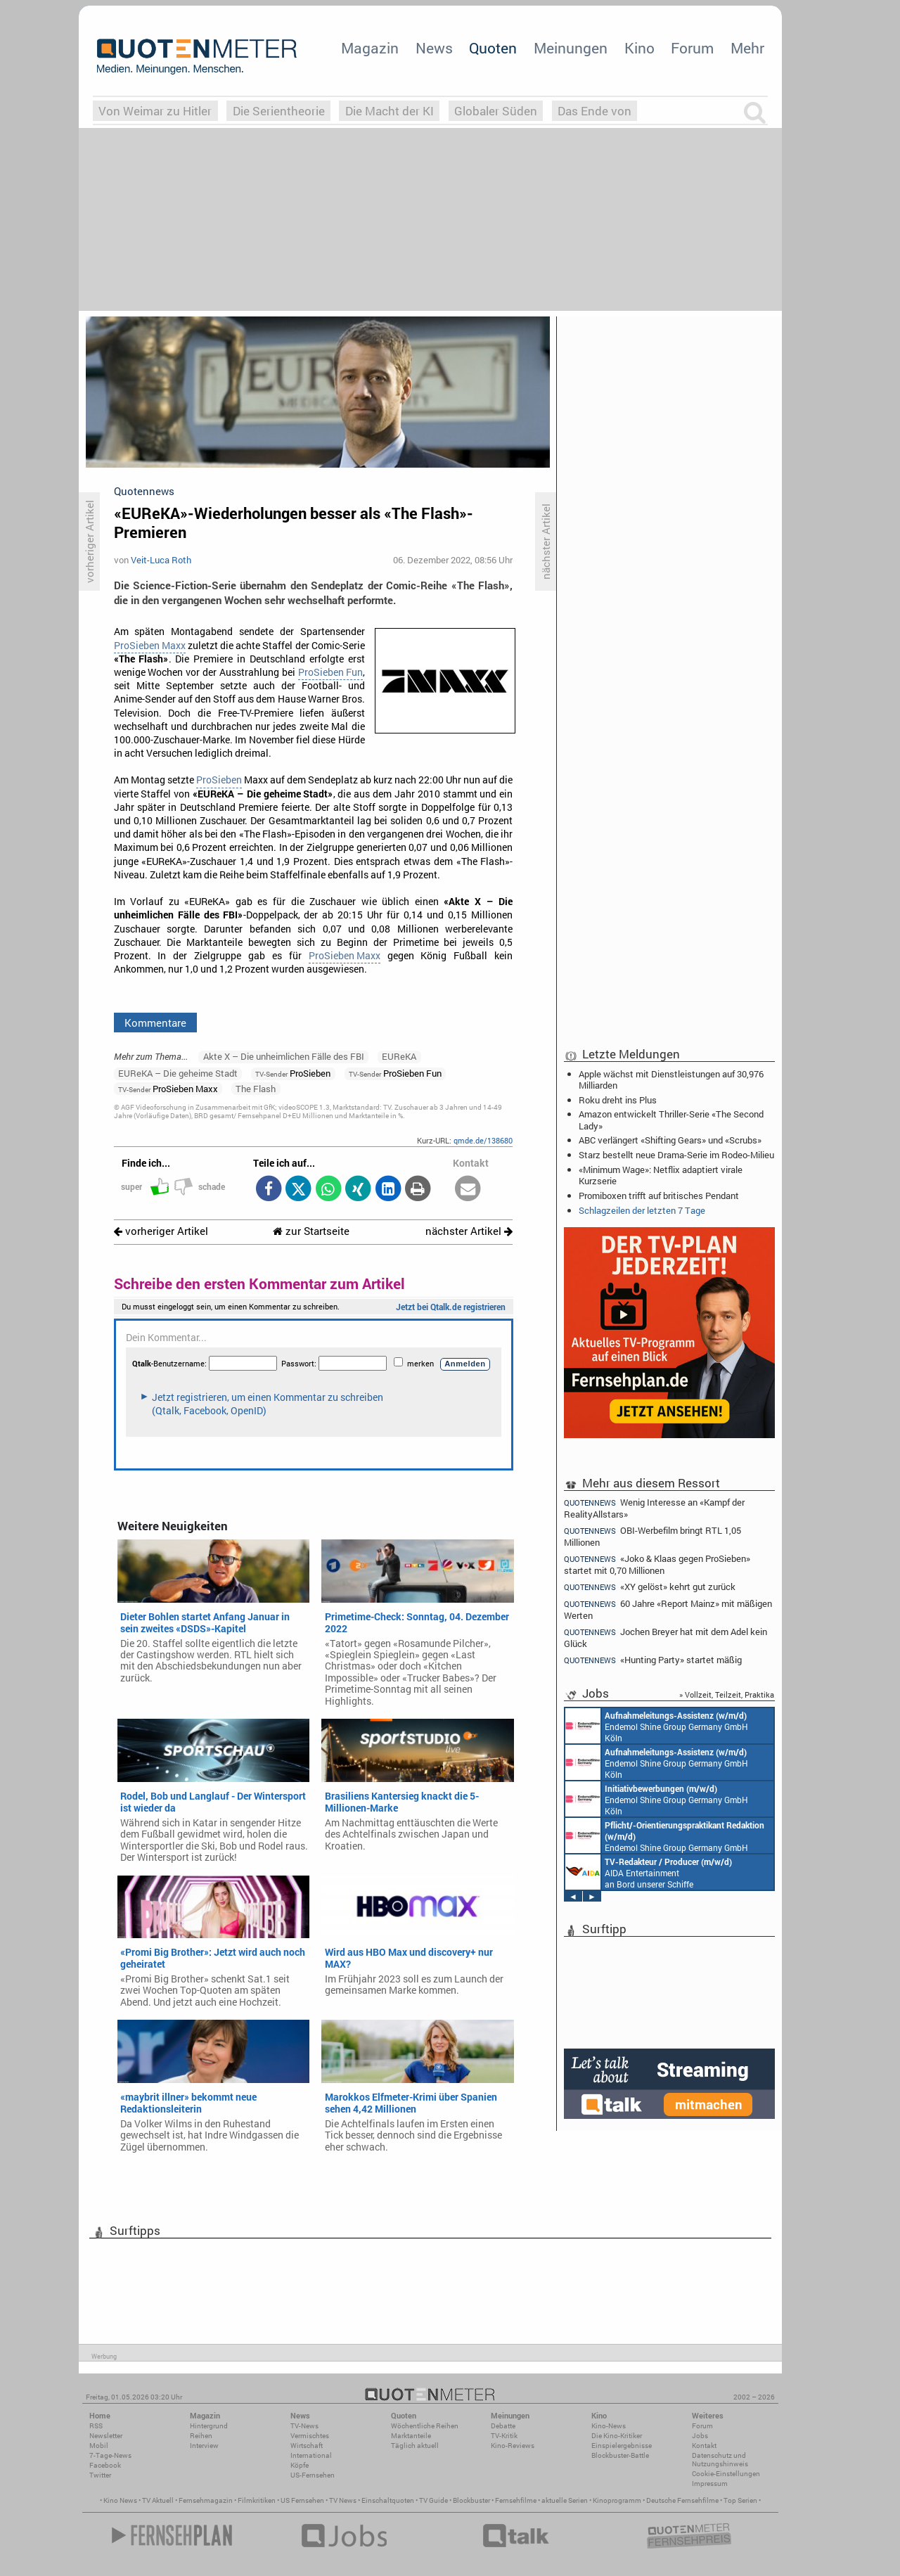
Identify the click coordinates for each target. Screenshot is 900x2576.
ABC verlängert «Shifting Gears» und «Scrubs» (670, 1140)
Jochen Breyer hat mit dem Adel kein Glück (665, 1637)
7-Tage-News (110, 2455)
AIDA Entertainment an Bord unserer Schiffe (648, 1872)
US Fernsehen (302, 2500)
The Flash (256, 1088)
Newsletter (105, 2435)
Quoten (493, 48)
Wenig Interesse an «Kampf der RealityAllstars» (654, 1508)
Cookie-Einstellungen (726, 2473)
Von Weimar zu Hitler (155, 111)
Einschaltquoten (387, 2500)
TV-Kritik (504, 2435)
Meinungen (571, 48)
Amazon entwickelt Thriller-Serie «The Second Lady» (671, 1120)
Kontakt (704, 2445)
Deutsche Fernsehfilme (682, 2500)
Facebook (105, 2465)
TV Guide (433, 2500)
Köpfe (299, 2465)
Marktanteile (411, 2435)
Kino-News (608, 2425)
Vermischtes (309, 2435)
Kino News (120, 2500)
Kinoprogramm (617, 2500)
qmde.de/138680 (483, 1140)
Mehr (747, 48)
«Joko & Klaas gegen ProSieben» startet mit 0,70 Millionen (657, 1564)
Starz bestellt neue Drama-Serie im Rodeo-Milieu (676, 1154)
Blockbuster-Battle (620, 2455)
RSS (96, 2425)
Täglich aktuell (415, 2445)
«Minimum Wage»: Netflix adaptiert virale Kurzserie (660, 1175)
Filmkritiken (257, 2500)
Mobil (98, 2445)
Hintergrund (209, 2425)
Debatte (503, 2425)
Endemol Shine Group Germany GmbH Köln (656, 1725)
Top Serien (740, 2500)
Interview (204, 2445)
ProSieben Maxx (150, 645)
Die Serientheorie (279, 111)
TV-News (304, 2425)
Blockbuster (471, 2500)
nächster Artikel (469, 1231)
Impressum (710, 2483)
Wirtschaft (306, 2445)
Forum (692, 48)
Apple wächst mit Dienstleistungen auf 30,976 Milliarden (671, 1079)
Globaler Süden (495, 111)
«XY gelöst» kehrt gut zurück (649, 1587)
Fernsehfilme (515, 2500)
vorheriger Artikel (161, 1231)
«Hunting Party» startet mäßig (653, 1660)
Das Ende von (594, 111)
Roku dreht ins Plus (618, 1100)
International (311, 2455)
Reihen (201, 2435)
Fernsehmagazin (206, 2500)
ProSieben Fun (330, 672)
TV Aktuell (158, 2500)
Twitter (100, 2475)
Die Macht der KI (389, 111)
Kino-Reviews (512, 2445)
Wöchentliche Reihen (424, 2425)
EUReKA (399, 1056)
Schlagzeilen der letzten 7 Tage (642, 1210)
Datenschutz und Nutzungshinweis (720, 2459)
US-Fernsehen (312, 2475)
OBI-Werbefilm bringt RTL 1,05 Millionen (652, 1536)
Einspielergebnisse (621, 2445)
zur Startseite (311, 1231)
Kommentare (155, 1022)
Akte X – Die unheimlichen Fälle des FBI (283, 1056)
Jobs (700, 2435)
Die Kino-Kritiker (616, 2435)
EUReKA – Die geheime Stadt (178, 1073)
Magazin (370, 48)
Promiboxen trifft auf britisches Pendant (659, 1195)
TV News (342, 2500)
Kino (639, 48)
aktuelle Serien (564, 2500)
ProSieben (219, 780)
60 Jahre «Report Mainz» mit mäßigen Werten (668, 1609)
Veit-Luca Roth (161, 559)
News (434, 48)
